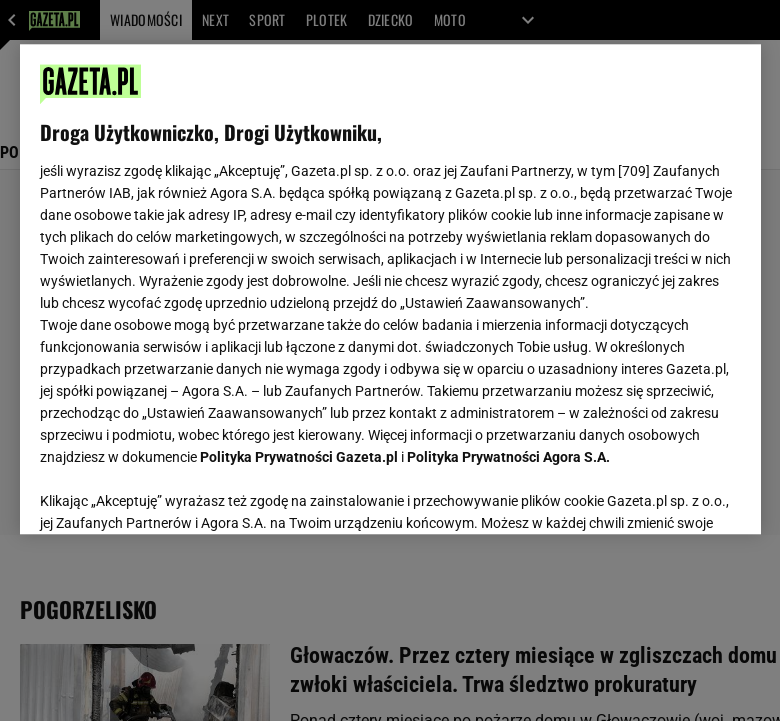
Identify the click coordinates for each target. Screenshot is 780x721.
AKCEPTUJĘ (672, 495)
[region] (390, 289)
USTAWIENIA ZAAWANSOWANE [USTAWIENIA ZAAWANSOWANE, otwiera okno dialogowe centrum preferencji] (170, 494)
